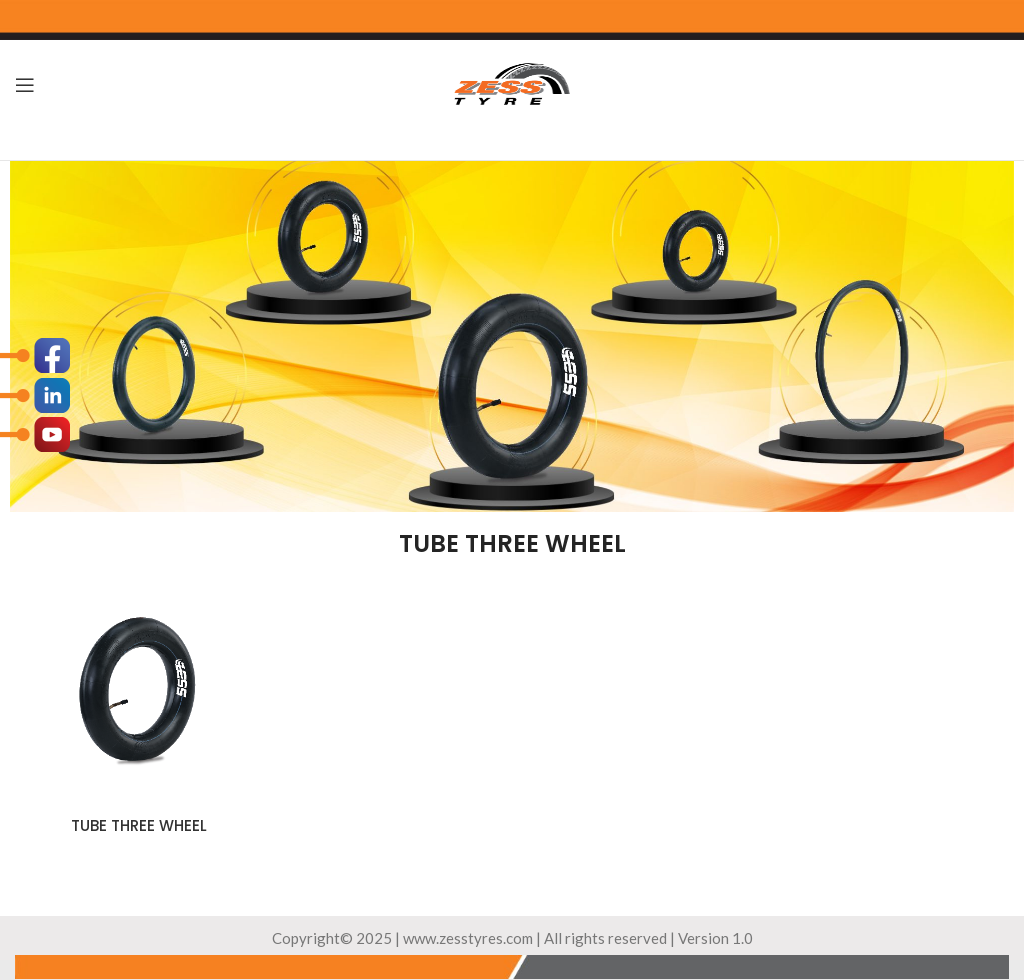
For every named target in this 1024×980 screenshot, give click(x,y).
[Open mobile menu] (25, 85)
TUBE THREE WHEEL (139, 825)
